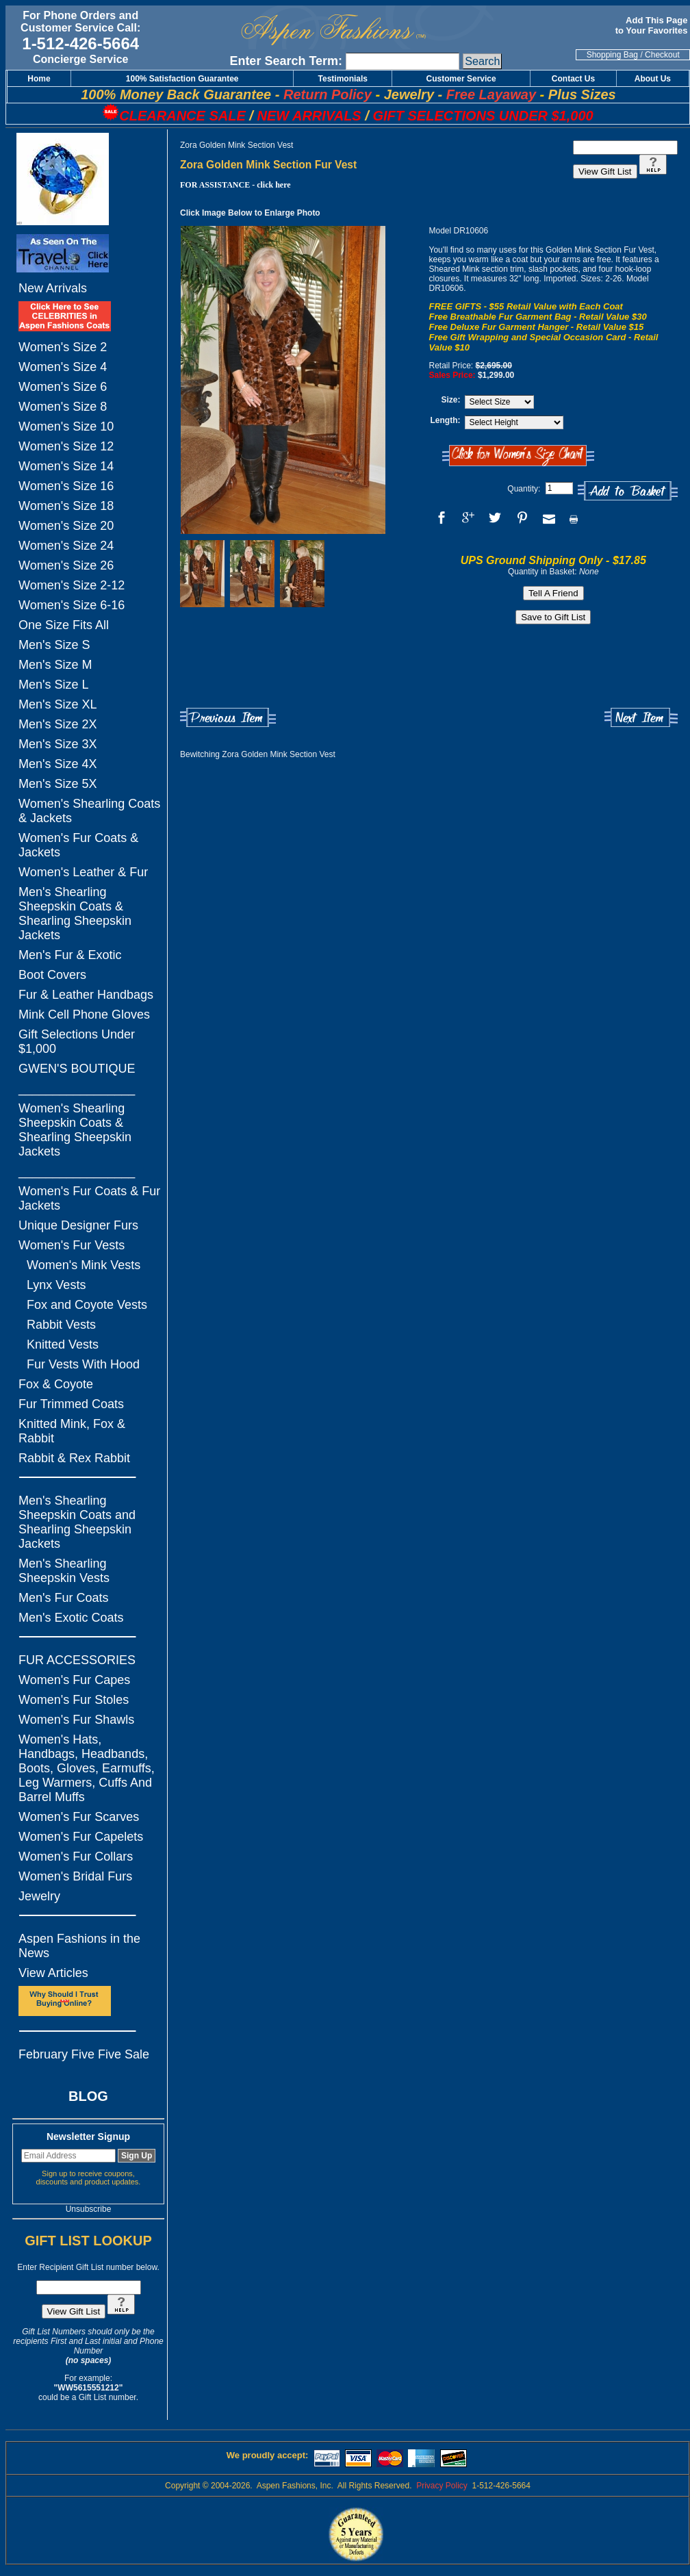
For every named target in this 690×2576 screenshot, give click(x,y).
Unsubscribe (89, 2209)
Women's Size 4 (62, 367)
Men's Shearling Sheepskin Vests (64, 1571)
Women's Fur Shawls (76, 1719)
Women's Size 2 (62, 347)
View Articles (53, 1973)
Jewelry (39, 1896)
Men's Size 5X (57, 784)
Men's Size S (54, 645)
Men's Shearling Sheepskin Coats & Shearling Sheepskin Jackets (74, 913)
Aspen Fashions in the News (79, 1946)
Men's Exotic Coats (71, 1617)
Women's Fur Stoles (73, 1700)
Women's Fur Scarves (78, 1817)
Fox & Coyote (55, 1384)
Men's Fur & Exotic (69, 955)
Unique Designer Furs (78, 1225)
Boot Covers (52, 975)
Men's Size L (53, 684)
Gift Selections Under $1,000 (76, 1042)
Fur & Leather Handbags (85, 995)
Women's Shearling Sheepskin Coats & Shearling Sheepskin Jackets (74, 1129)
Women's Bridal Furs (75, 1876)
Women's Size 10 (66, 426)
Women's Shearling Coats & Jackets (89, 811)
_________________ (76, 1088)
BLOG (88, 2096)
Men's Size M (55, 665)
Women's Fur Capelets (80, 1837)
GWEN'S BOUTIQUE (76, 1068)
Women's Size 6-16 (71, 605)
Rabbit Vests (61, 1324)
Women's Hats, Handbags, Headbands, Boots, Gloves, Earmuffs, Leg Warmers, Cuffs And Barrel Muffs (86, 1768)
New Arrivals (52, 288)
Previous (228, 717)
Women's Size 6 (62, 387)
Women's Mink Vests (83, 1265)
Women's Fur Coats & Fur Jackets (89, 1198)
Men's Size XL (57, 704)
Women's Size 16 (66, 486)
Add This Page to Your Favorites (652, 25)
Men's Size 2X (57, 724)
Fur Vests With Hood (83, 1364)
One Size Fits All (63, 625)
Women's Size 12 (66, 446)
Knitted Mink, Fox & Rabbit (71, 1431)
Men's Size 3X (57, 744)
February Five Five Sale (83, 2054)
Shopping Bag (612, 55)
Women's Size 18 (66, 506)
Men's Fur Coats (63, 1598)
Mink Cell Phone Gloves (84, 1014)
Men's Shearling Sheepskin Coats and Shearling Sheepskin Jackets (77, 1522)
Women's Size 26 (66, 565)
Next (641, 717)
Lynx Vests (56, 1285)
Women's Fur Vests (71, 1245)
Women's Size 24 (66, 545)
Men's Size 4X (57, 764)
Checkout (662, 55)
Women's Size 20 (66, 526)
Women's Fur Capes (74, 1680)
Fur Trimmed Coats (71, 1404)
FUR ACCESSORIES (77, 1660)
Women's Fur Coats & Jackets (78, 845)
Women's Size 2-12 (71, 585)
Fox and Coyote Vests (87, 1305)
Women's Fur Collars (75, 1856)
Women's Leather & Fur (83, 872)
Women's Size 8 (62, 406)
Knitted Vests (63, 1344)
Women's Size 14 (66, 466)
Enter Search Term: (285, 61)
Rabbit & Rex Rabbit (74, 1458)
